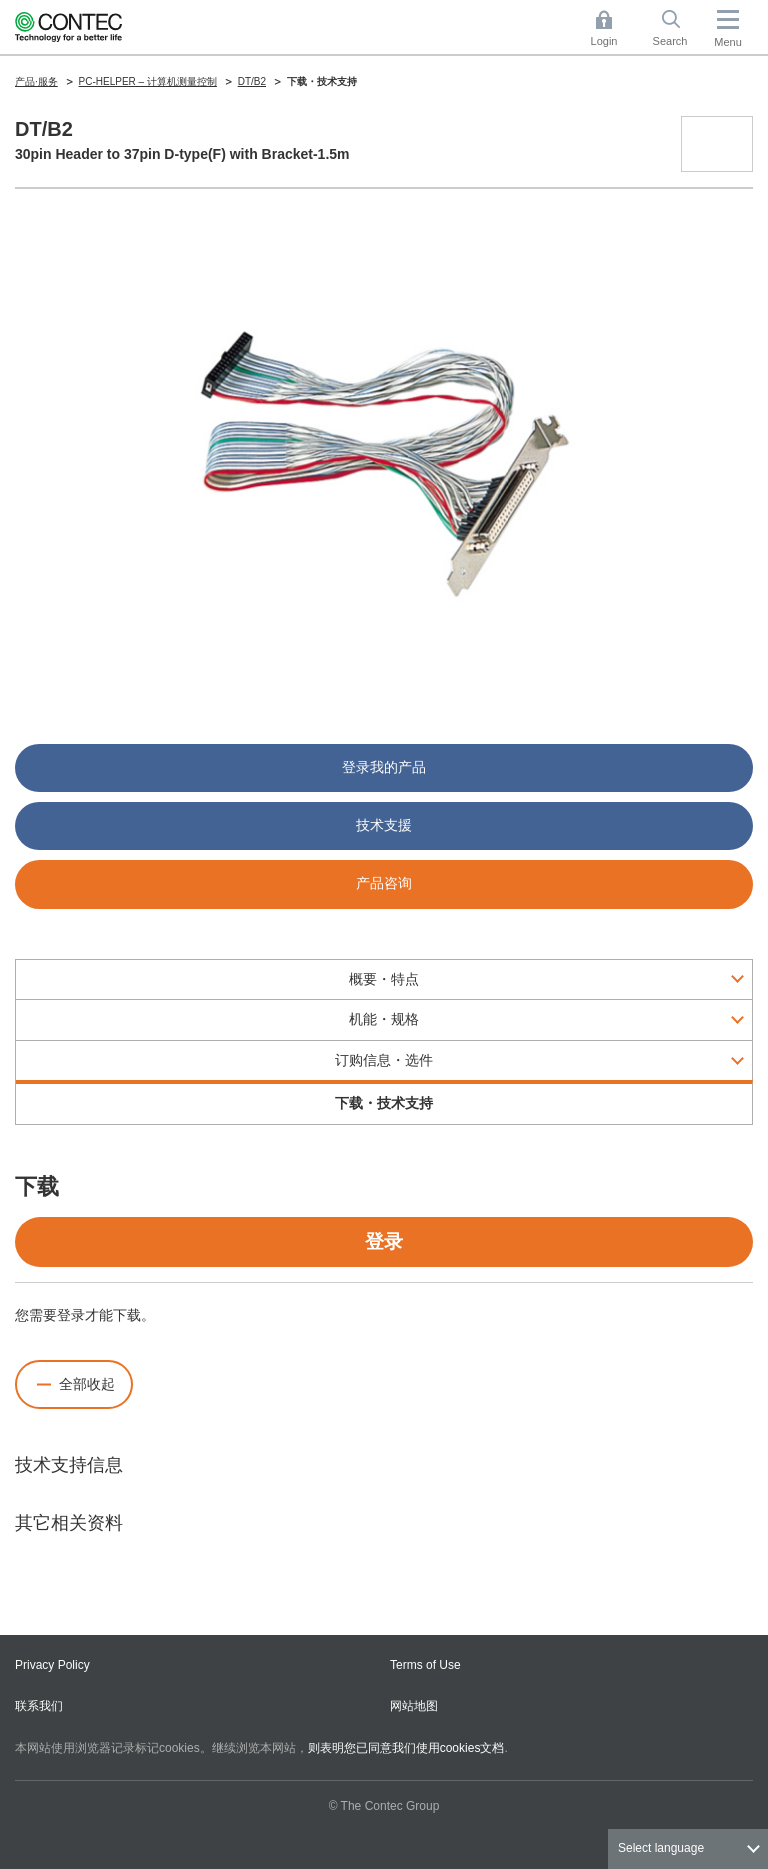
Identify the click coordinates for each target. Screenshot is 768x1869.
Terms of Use (425, 1665)
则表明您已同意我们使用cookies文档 (406, 1748)
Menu (728, 42)
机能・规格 (384, 1019)
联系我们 (39, 1706)
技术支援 (384, 825)
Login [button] (614, 28)
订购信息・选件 (384, 1060)
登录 (384, 1241)
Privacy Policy (52, 1665)
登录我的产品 (384, 767)
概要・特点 (384, 979)
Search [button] (678, 28)
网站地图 (414, 1706)
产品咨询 (384, 883)
